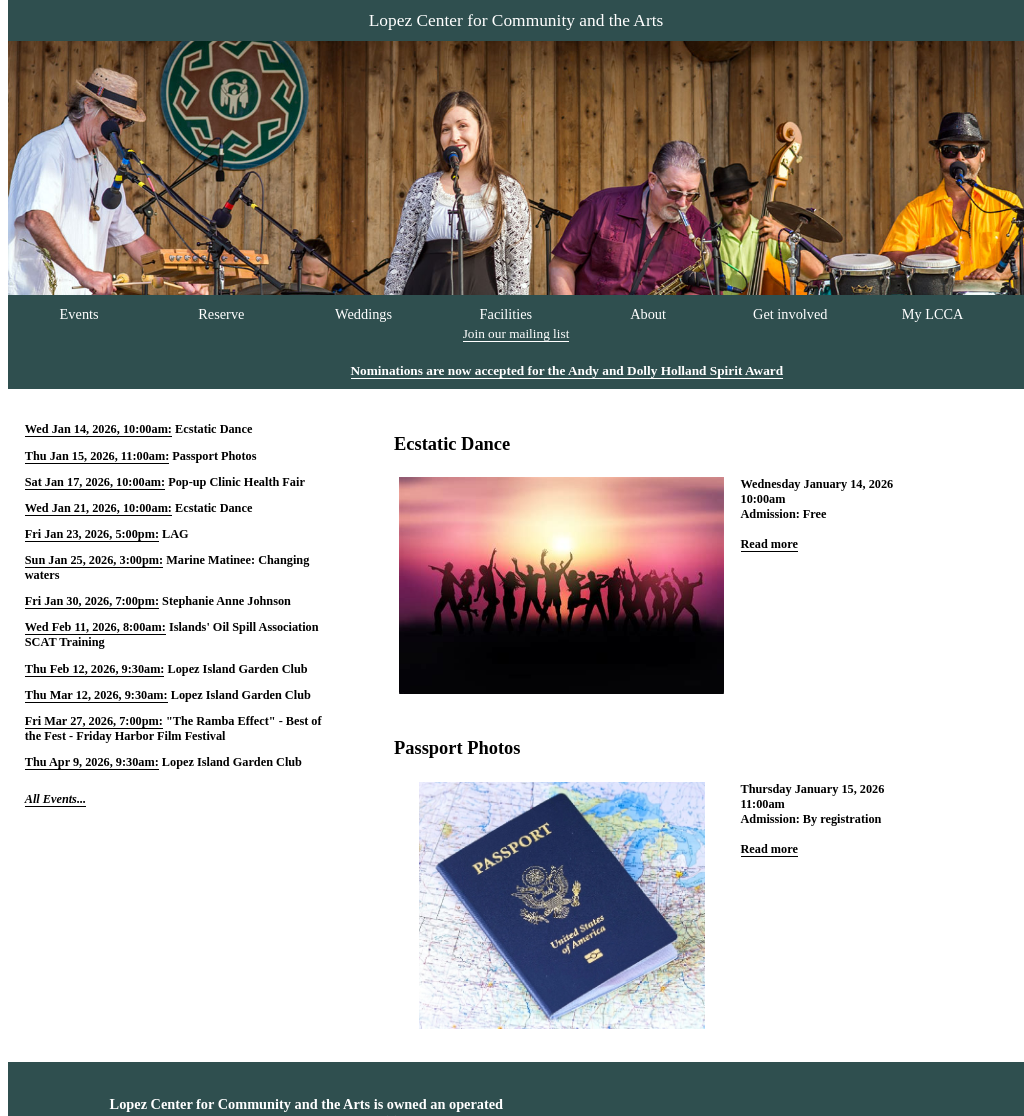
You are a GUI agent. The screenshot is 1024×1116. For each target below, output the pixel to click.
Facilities (506, 314)
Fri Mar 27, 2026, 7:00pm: (94, 721)
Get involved (790, 314)
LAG (175, 534)
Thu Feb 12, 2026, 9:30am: (95, 669)
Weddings (363, 314)
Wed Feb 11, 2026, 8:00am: (95, 627)
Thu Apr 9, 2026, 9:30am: (92, 762)
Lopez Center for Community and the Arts (516, 20)
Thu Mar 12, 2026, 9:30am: (96, 695)
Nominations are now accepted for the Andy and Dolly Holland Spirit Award (567, 370)
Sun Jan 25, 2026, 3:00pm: (94, 560)
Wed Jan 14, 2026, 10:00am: (98, 429)
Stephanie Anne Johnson (226, 601)
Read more (769, 544)
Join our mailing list (516, 333)
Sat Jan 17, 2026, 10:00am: (95, 482)
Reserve (221, 314)
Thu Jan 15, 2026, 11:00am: (97, 456)
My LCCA (933, 314)
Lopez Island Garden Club (238, 669)
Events (79, 314)
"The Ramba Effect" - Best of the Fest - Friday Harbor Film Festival (173, 728)
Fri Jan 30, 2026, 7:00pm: (92, 601)
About (648, 314)
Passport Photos (214, 456)
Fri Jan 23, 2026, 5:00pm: (92, 534)
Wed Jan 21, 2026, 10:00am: (98, 508)
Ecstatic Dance (213, 429)
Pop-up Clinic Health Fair (236, 482)
